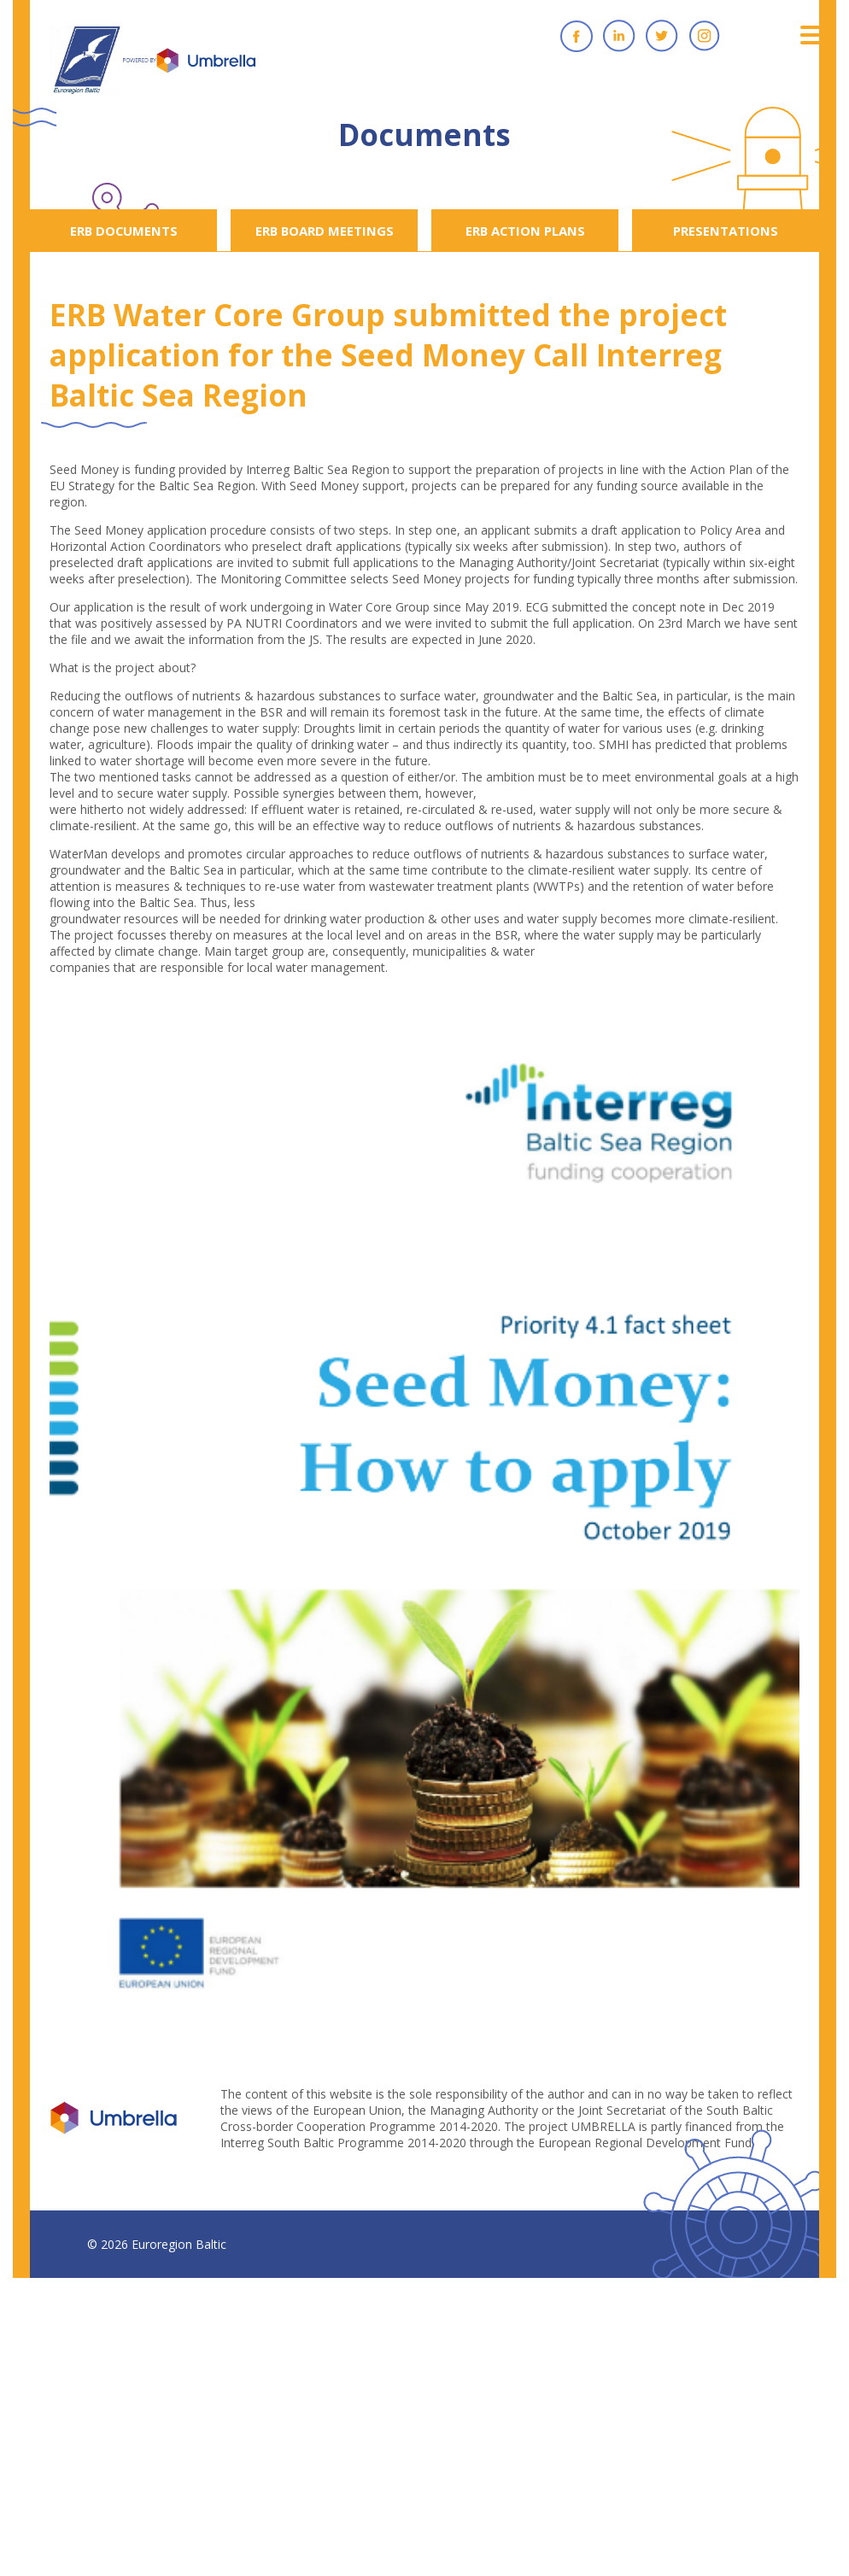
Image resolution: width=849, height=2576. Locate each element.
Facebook (576, 36)
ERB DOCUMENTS (124, 230)
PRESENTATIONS (725, 230)
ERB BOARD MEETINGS (324, 230)
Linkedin (619, 36)
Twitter (662, 36)
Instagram (705, 36)
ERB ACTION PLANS (525, 230)
